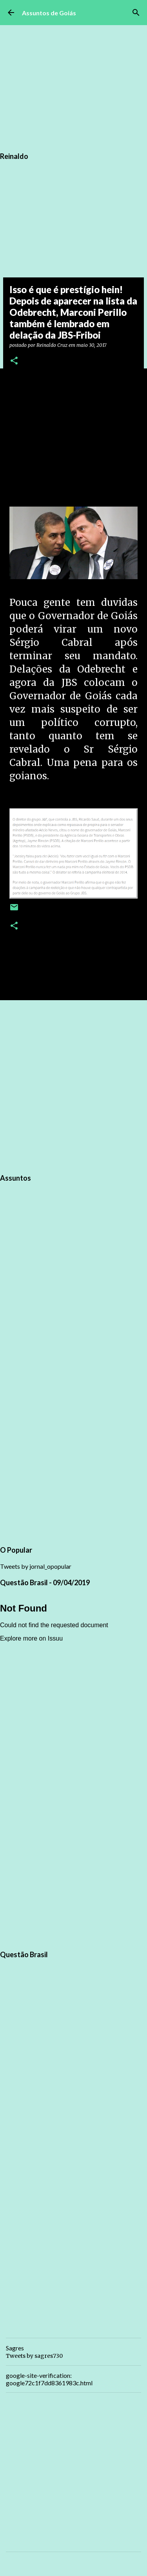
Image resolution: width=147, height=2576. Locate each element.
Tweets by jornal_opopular (35, 1566)
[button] (14, 361)
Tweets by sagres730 (34, 2355)
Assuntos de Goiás (49, 12)
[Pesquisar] (136, 12)
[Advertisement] (73, 1085)
